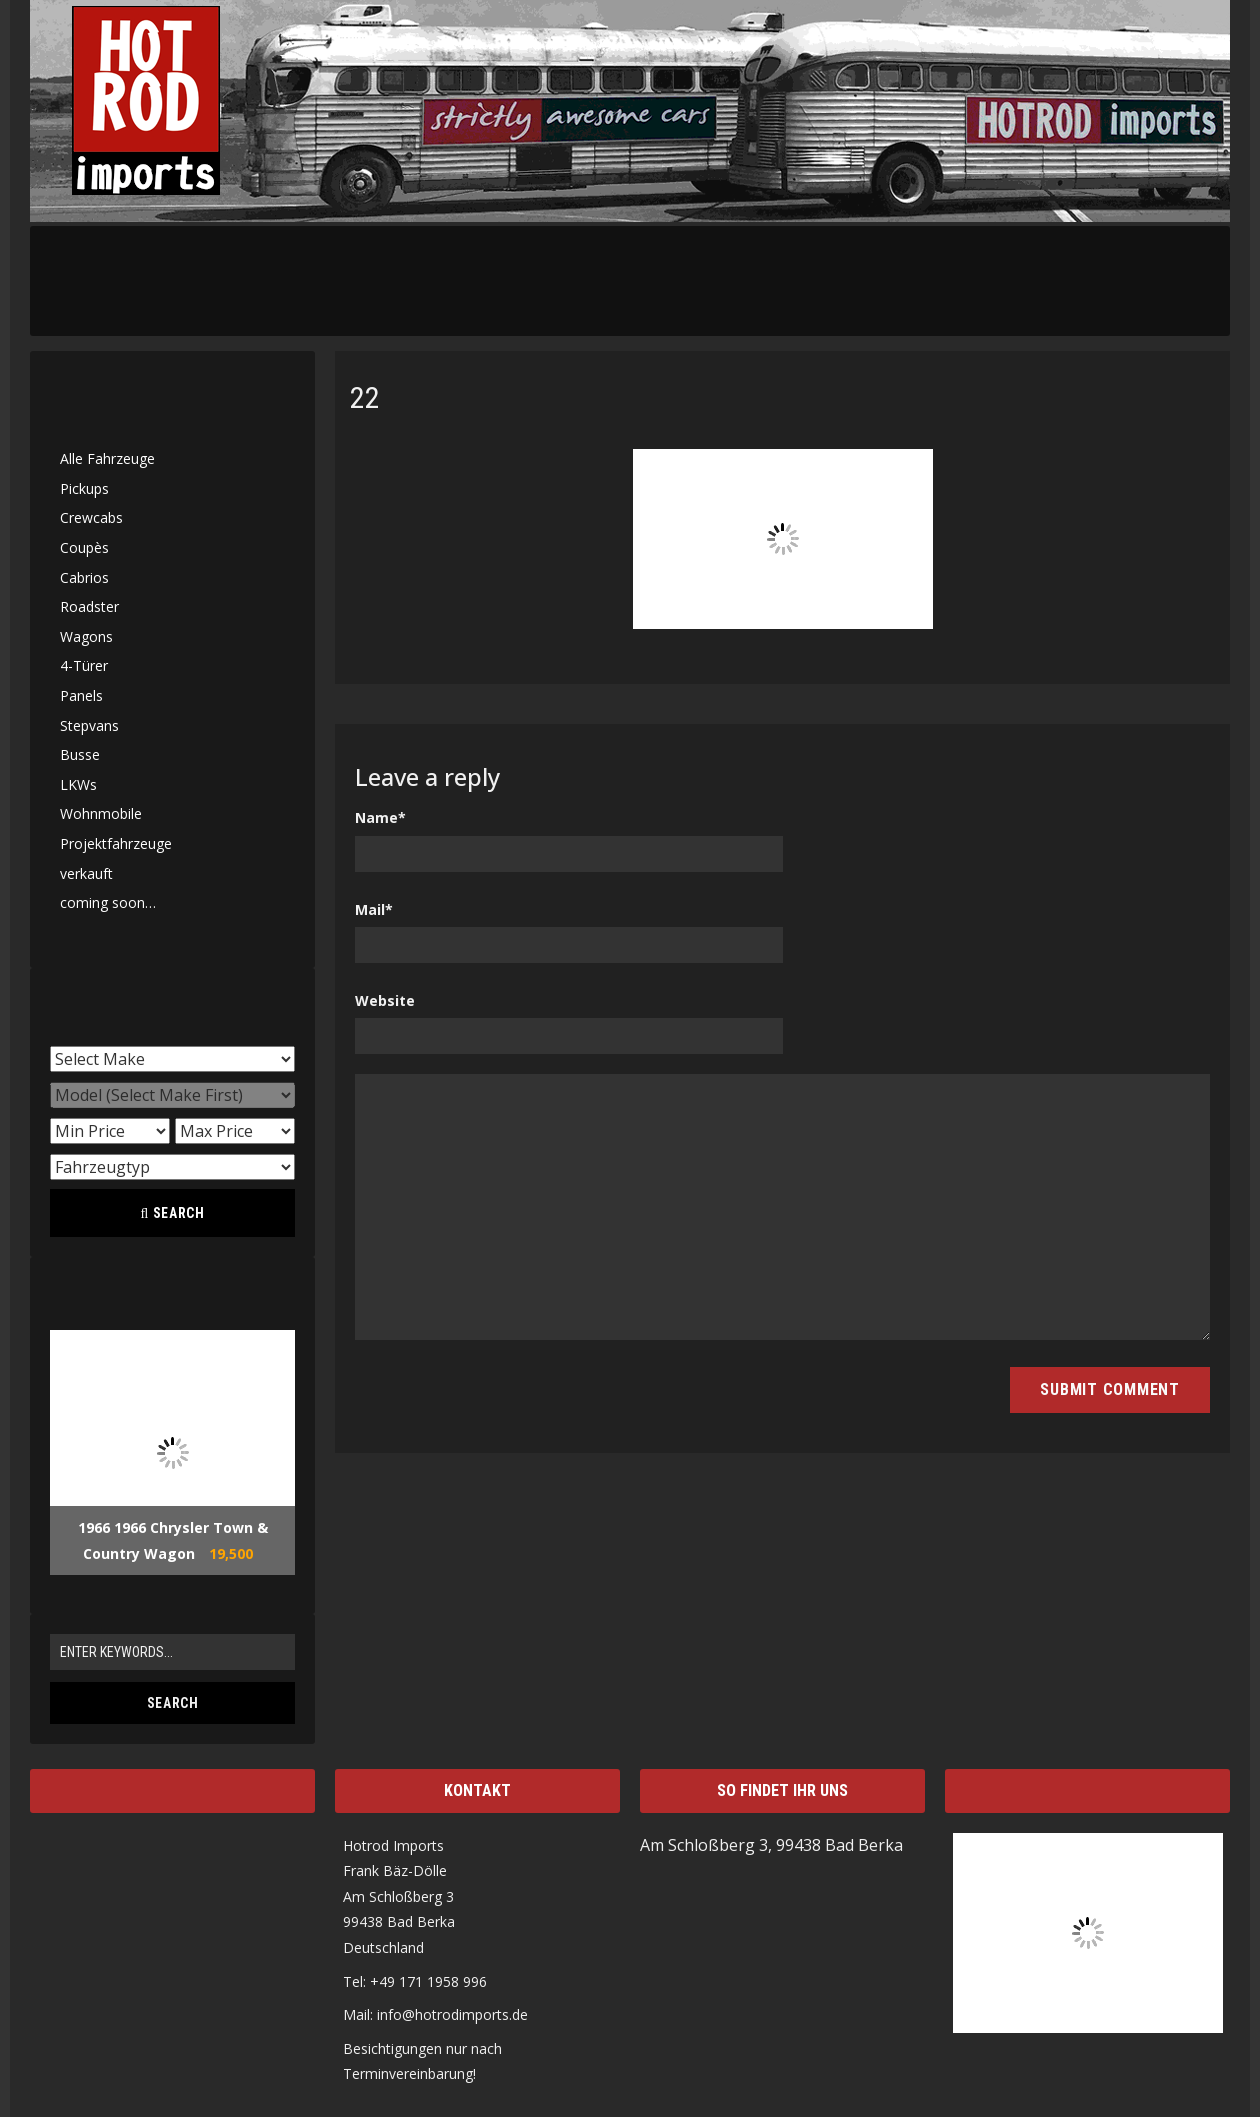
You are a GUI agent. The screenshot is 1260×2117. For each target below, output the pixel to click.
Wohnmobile (101, 813)
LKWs (78, 784)
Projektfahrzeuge (116, 843)
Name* (380, 817)
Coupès (84, 547)
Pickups (84, 488)
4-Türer (84, 665)
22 (365, 397)
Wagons (86, 636)
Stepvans (89, 725)
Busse (80, 754)
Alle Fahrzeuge (107, 458)
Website (385, 1000)
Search (172, 1213)
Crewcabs (91, 517)
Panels (81, 695)
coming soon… (108, 902)
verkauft (86, 873)
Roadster (89, 606)
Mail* (374, 909)
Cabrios (84, 577)
